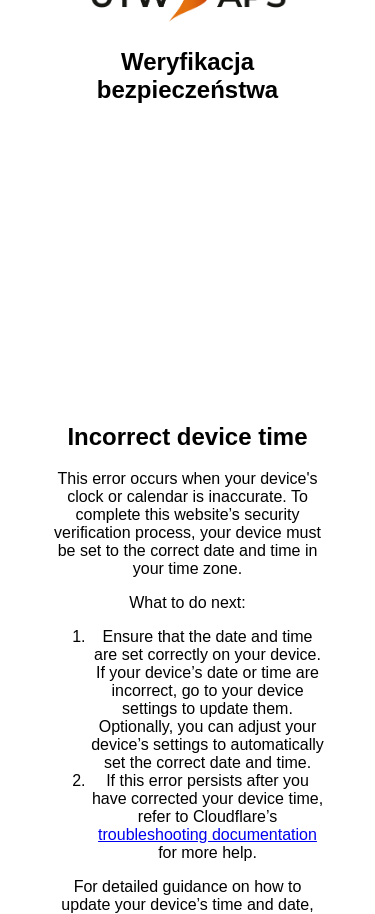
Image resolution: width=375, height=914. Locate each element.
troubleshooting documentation (207, 834)
